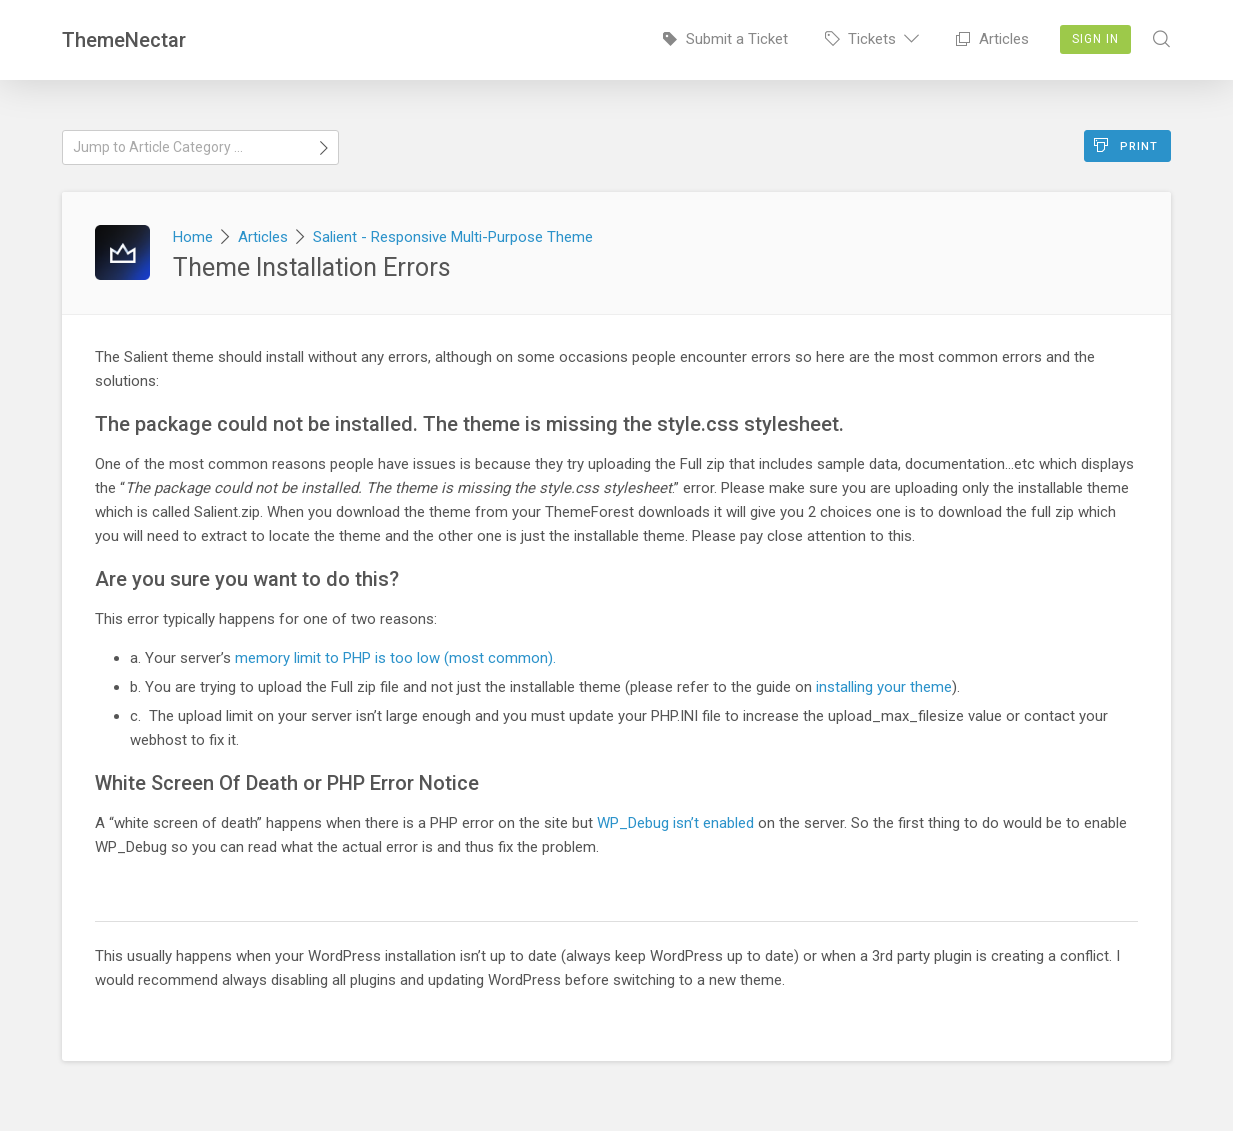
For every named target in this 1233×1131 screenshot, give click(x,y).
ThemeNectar (124, 40)
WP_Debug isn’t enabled (675, 823)
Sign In (1095, 39)
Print (1126, 145)
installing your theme (884, 687)
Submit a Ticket (725, 39)
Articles (992, 39)
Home (193, 237)
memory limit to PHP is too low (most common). (395, 658)
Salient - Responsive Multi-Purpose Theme (453, 237)
